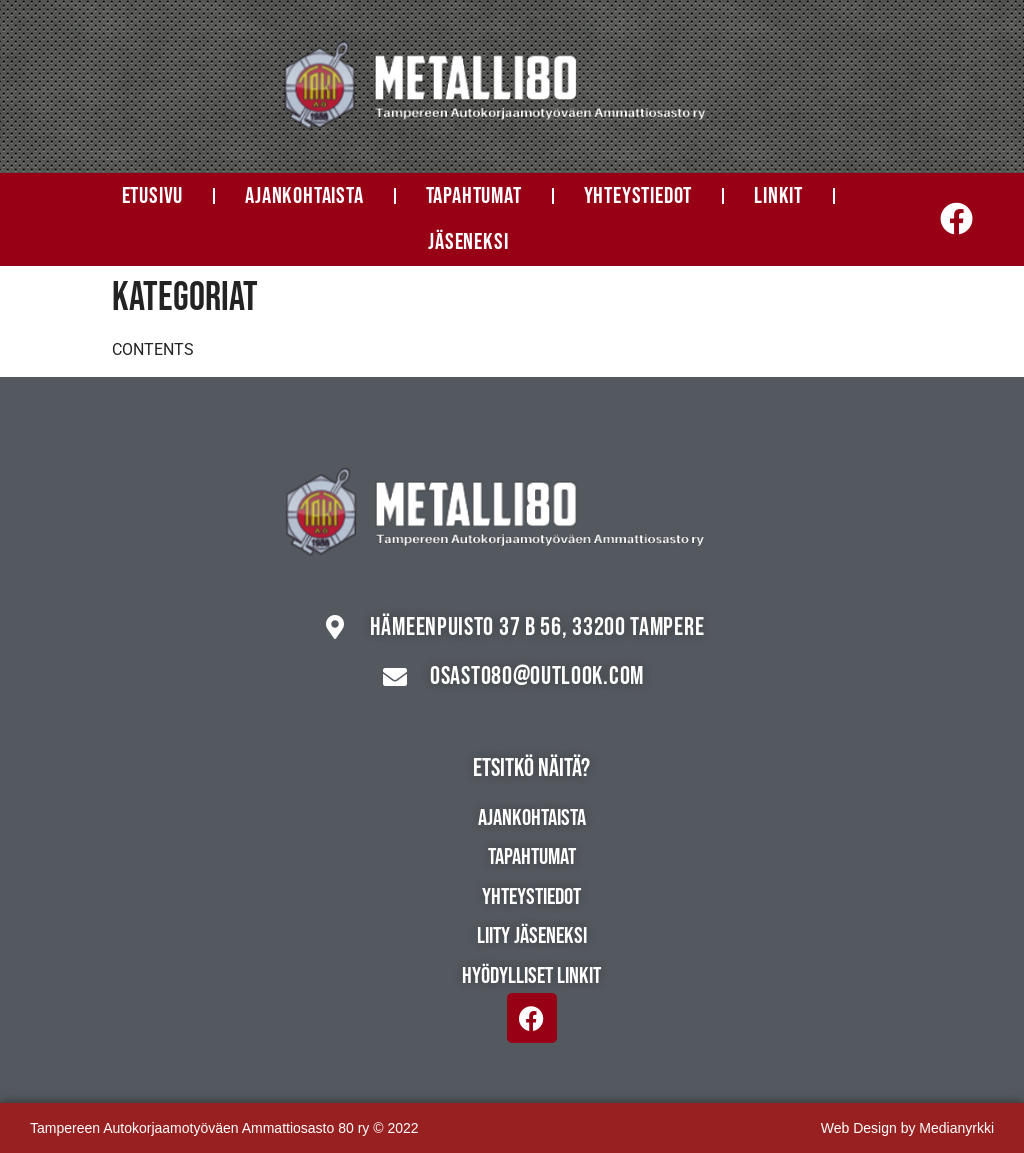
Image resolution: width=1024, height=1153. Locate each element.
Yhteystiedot (638, 196)
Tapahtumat (474, 196)
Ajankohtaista (304, 196)
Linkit (778, 196)
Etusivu (153, 196)
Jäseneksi (468, 242)
